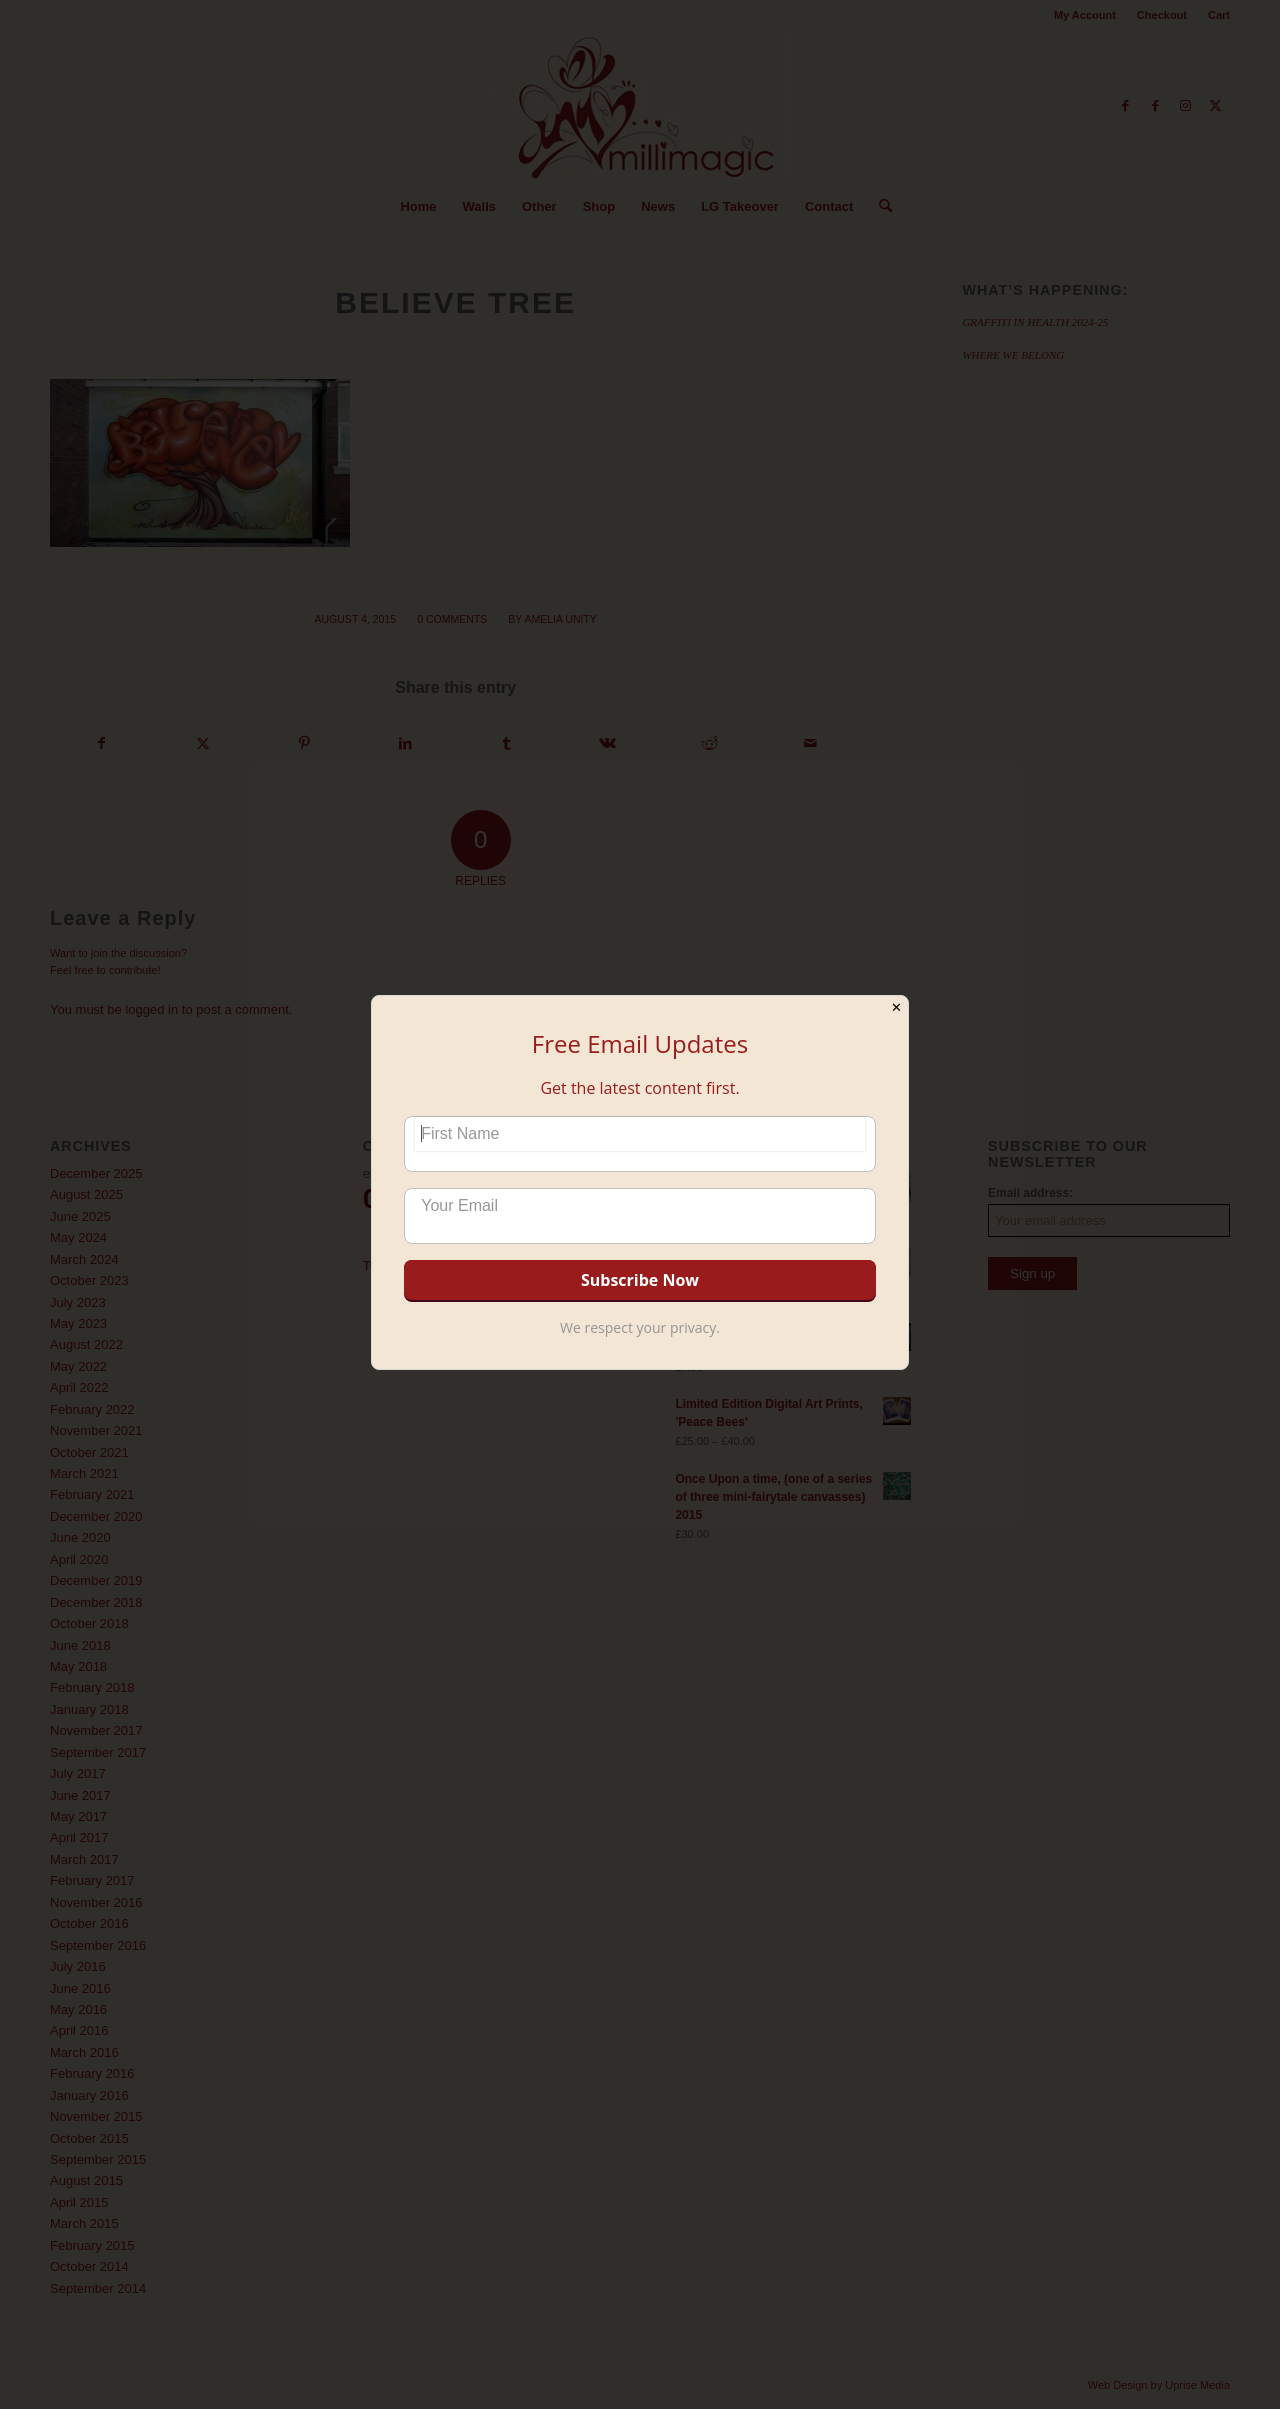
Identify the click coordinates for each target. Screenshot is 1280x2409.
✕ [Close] (896, 1007)
